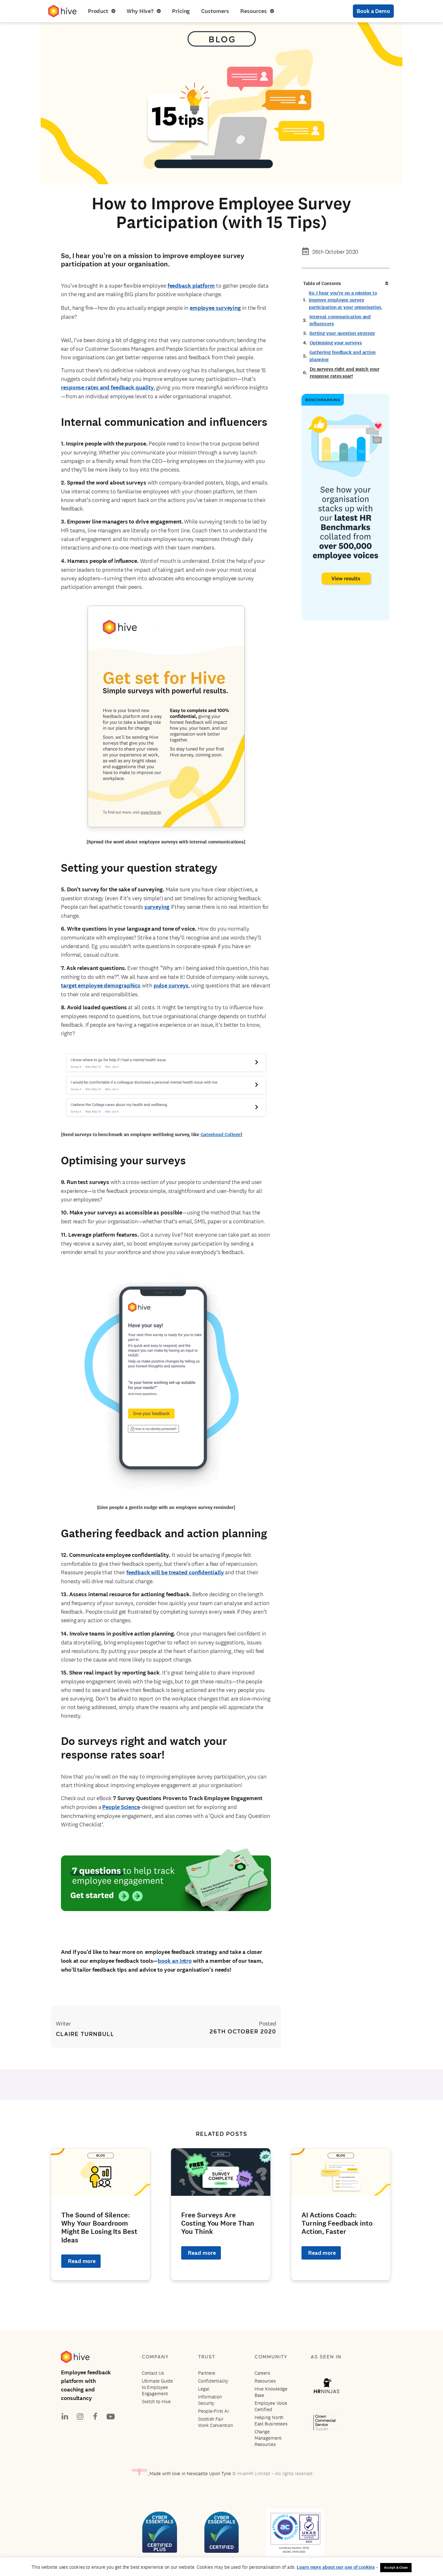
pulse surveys (171, 985)
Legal (203, 2389)
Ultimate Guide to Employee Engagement (157, 2387)
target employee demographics (101, 985)
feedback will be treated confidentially (175, 1572)
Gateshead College (221, 1134)
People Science (121, 1807)
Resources (257, 11)
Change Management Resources (268, 2438)
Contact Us (153, 2373)
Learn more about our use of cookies (336, 2567)
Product (101, 11)
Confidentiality (213, 2381)
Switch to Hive (156, 2401)
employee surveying (215, 308)
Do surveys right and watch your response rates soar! (345, 373)
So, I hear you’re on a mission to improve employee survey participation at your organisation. (345, 300)
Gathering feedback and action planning (342, 356)
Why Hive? (144, 11)
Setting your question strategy (342, 333)
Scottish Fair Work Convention (215, 2422)
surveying (156, 907)
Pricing (181, 11)
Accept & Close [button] (396, 2567)
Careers (262, 2373)
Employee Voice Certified (271, 2406)
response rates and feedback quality (107, 387)
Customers (215, 11)
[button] (386, 283)
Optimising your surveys (336, 343)
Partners (206, 2373)
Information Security (210, 2400)
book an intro (175, 1961)
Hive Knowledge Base (271, 2392)
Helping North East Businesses (271, 2420)
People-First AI (213, 2411)
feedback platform (191, 285)
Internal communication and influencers (340, 320)
